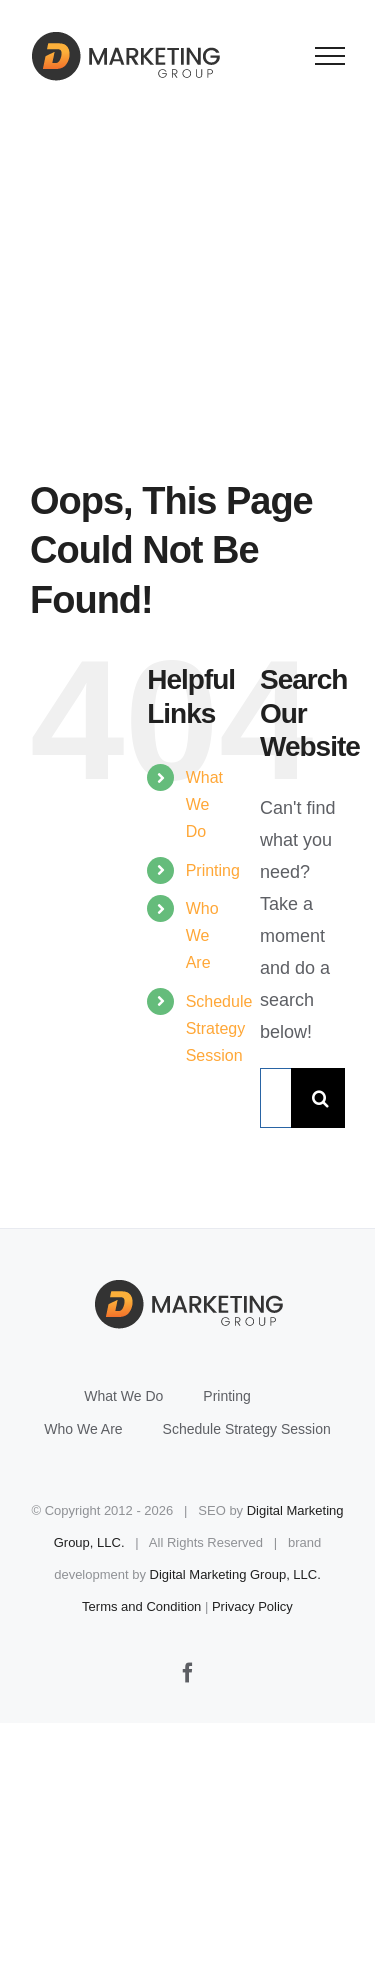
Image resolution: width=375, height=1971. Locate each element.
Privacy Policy (252, 1606)
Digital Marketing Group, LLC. (235, 1574)
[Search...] (275, 1098)
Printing (213, 870)
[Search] (321, 1098)
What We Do (204, 804)
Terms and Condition (141, 1606)
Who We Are (202, 935)
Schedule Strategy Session (219, 1028)
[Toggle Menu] (330, 56)
